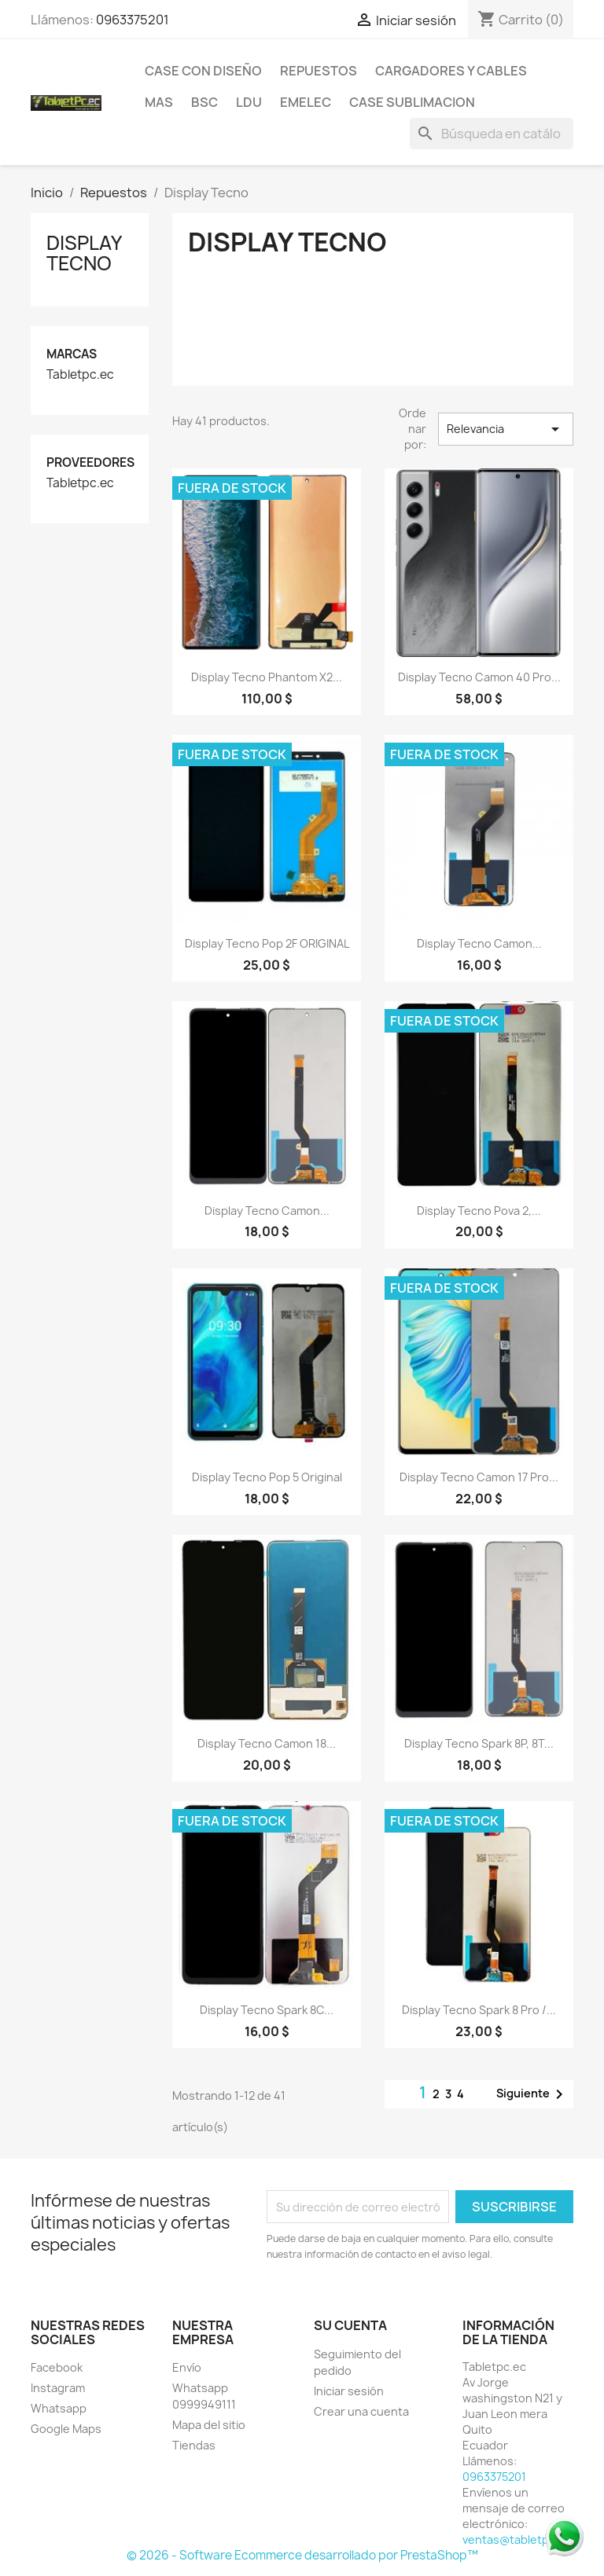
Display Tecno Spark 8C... (266, 2009)
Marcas (71, 354)
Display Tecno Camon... (479, 943)
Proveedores (90, 462)
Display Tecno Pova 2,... (479, 1210)
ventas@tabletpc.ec (517, 2539)
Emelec (305, 102)
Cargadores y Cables (451, 70)
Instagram (58, 2387)
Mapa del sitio (208, 2424)
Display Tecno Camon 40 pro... (479, 677)
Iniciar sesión (349, 2390)
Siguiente (532, 2094)
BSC (204, 102)
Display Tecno (83, 253)
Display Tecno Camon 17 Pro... (479, 1477)
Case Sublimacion (412, 102)
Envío (186, 2367)
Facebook (57, 2367)
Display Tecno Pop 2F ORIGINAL (267, 943)
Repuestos (318, 70)
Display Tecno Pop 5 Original (267, 1477)
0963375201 (132, 19)
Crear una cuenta (361, 2411)
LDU (249, 102)
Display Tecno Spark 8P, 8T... (479, 1743)
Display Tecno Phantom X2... (266, 677)
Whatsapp (59, 2408)
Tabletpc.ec (80, 375)
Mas (159, 102)
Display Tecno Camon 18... (266, 1743)
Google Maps (66, 2428)
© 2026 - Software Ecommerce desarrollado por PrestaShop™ (302, 2555)
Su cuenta (350, 2325)
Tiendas (193, 2445)
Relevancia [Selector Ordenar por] (506, 429)
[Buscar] (491, 133)
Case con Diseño (203, 70)
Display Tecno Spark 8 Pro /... (479, 2009)
